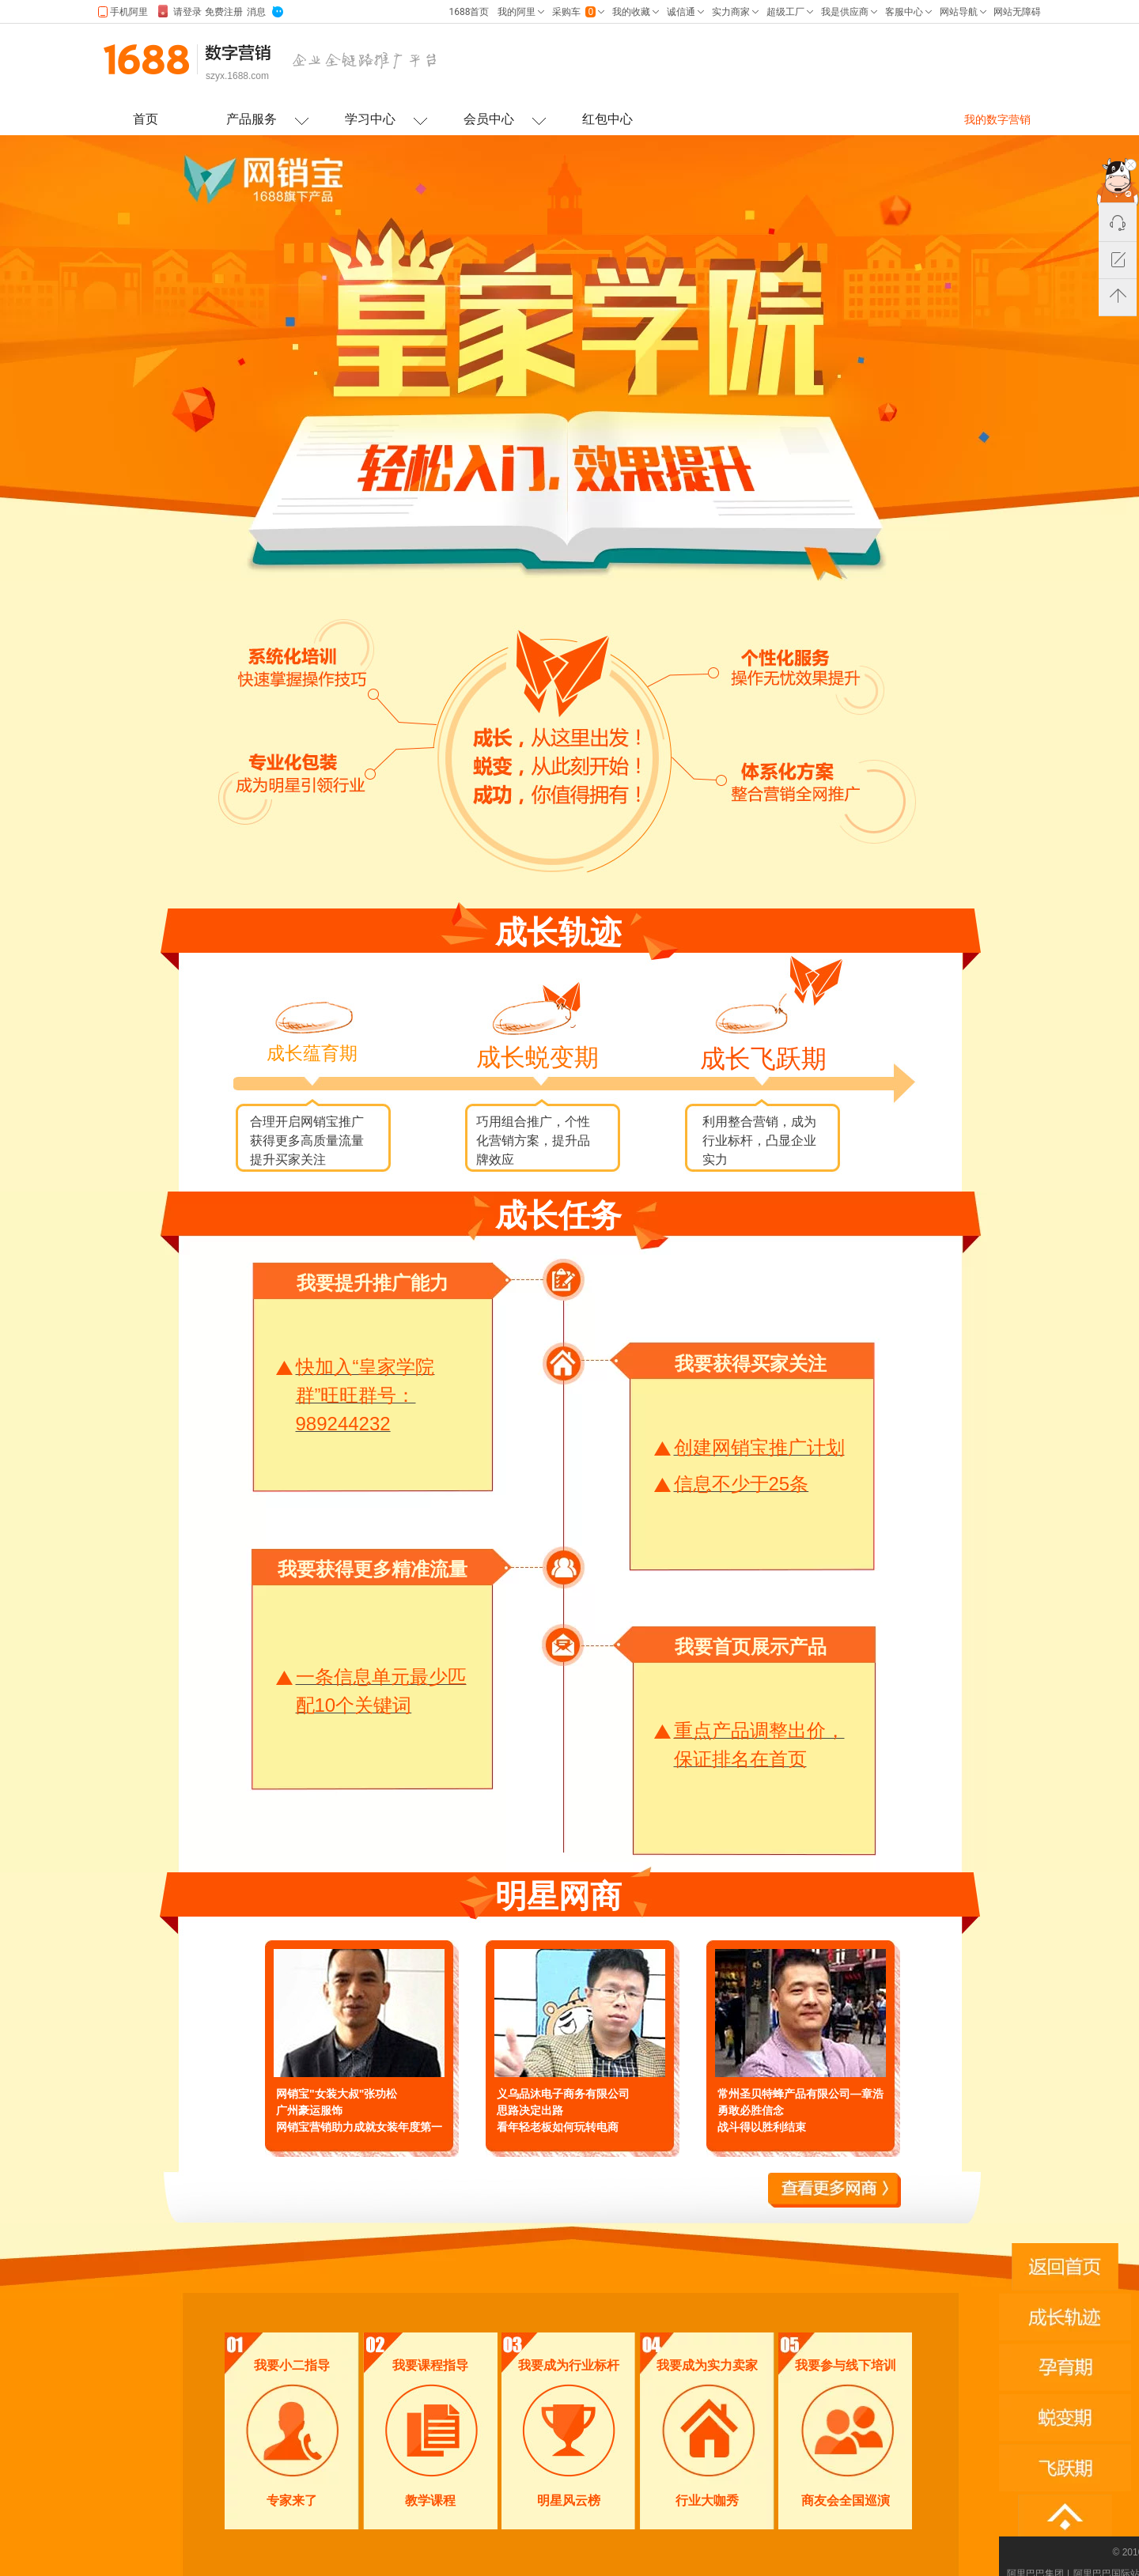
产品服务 (251, 119)
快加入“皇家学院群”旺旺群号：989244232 (365, 1395)
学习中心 (370, 119)
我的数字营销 (997, 119)
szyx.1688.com (237, 75)
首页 (145, 119)
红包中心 (607, 119)
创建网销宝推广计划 (759, 1447)
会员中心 (489, 119)
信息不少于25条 (741, 1483)
